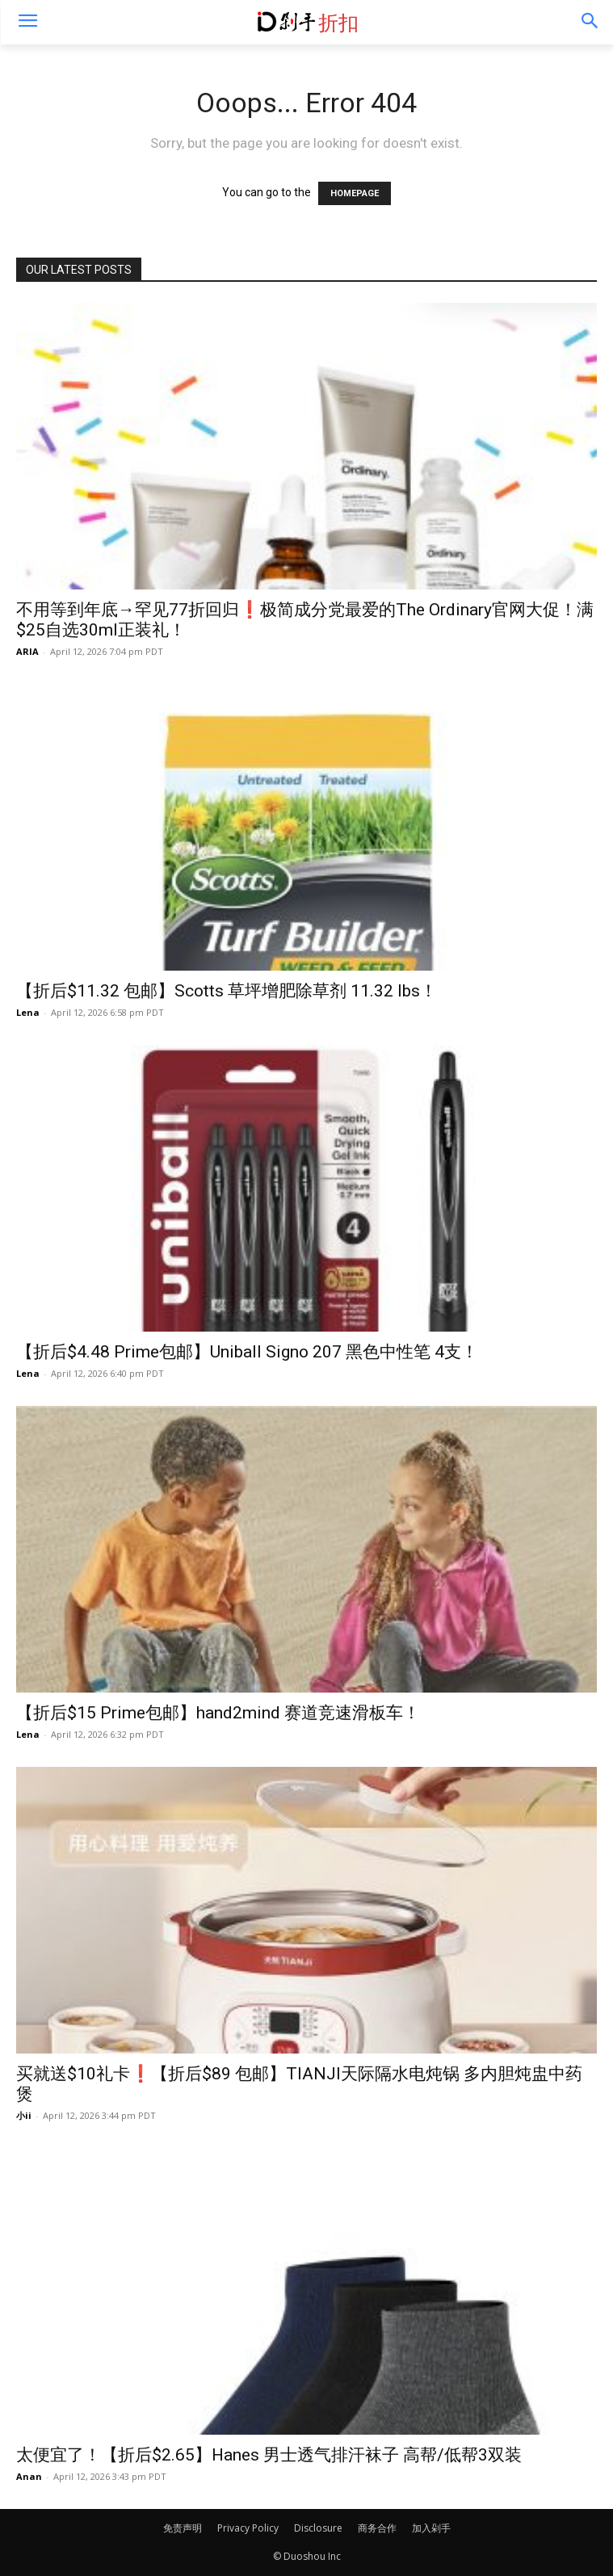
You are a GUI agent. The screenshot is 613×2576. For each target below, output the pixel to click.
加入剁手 (431, 2528)
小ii (23, 2115)
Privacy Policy (248, 2528)
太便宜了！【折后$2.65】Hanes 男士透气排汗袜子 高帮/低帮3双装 (269, 2455)
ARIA (27, 651)
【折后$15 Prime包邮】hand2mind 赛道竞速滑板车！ (218, 1712)
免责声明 (182, 2528)
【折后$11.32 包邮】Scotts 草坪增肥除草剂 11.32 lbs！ (226, 991)
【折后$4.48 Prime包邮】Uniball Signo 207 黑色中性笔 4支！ (247, 1351)
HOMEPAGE (354, 193)
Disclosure (318, 2528)
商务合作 (377, 2528)
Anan (29, 2476)
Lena (28, 1012)
